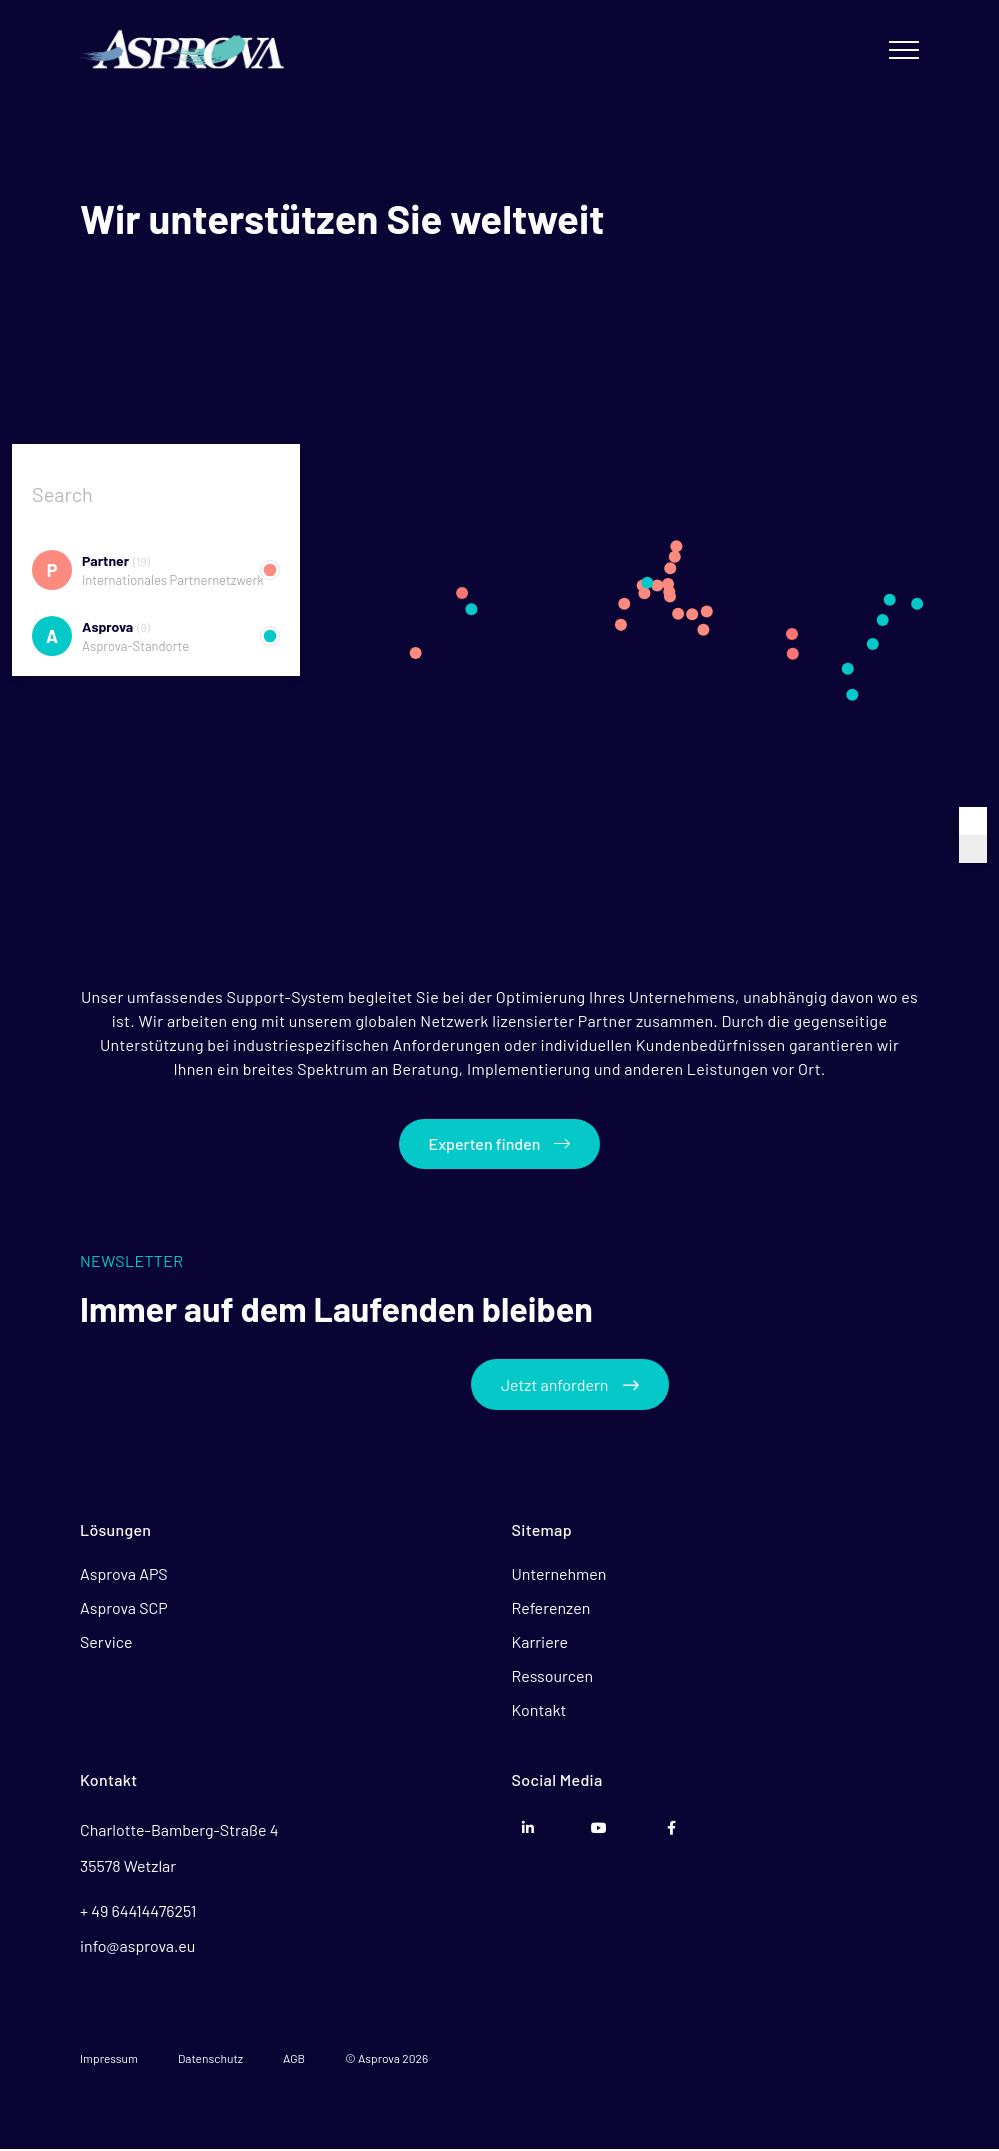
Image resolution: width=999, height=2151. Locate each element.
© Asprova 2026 (386, 2060)
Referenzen (551, 1610)
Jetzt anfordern (570, 1386)
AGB (294, 2060)
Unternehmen (559, 1576)
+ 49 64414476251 (138, 1912)
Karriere (540, 1644)
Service (106, 1644)
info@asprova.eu (137, 1947)
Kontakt (539, 1712)
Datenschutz (210, 2060)
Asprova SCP (124, 1610)
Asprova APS (124, 1576)
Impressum (109, 2060)
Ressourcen (553, 1678)
